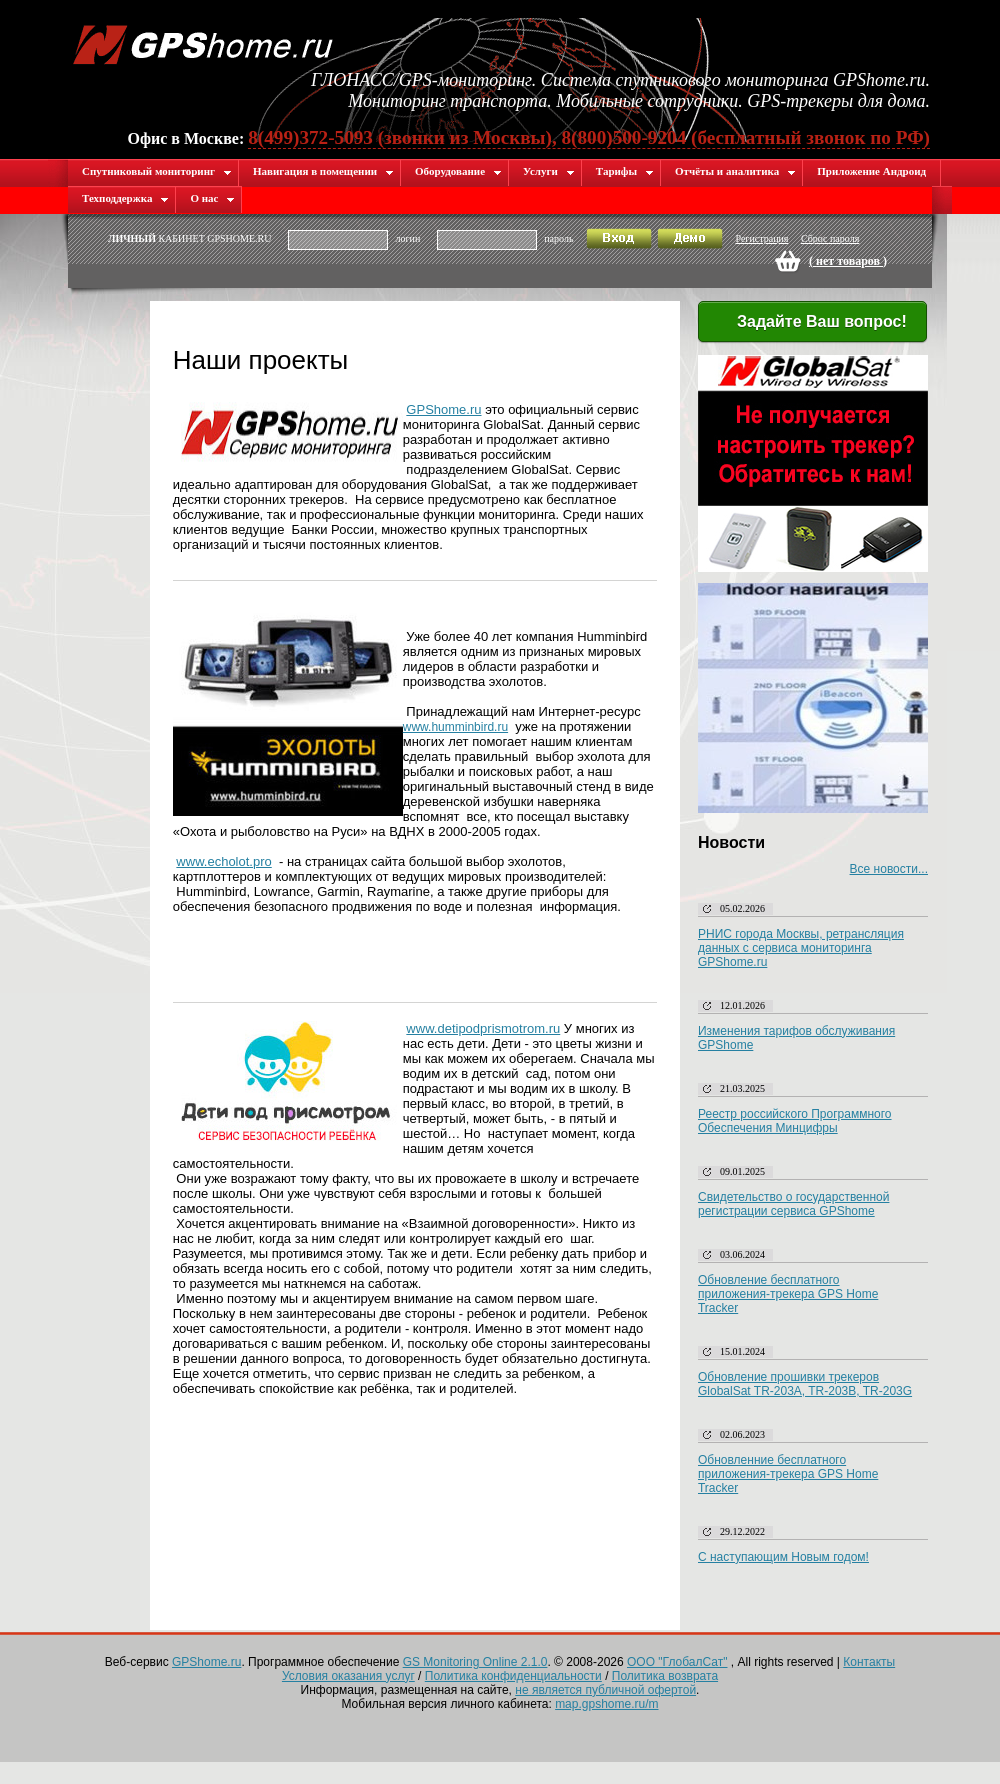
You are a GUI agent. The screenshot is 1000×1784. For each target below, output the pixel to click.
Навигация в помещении (323, 171)
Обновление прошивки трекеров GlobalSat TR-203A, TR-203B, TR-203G (805, 1384)
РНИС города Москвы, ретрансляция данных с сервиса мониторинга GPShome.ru (801, 948)
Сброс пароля (830, 238)
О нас (212, 198)
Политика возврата (665, 1676)
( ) (848, 261)
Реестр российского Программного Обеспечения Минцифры (795, 1121)
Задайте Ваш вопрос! (810, 323)
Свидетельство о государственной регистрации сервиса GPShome (793, 1204)
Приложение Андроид (871, 171)
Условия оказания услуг (348, 1676)
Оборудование (458, 171)
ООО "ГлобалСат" (677, 1662)
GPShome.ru (443, 409)
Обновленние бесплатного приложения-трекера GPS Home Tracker (788, 1474)
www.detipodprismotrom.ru (483, 1028)
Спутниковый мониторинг (157, 171)
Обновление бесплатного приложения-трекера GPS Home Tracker (788, 1294)
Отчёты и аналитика (735, 171)
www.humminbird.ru (455, 727)
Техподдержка (125, 198)
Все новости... (889, 869)
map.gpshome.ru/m (606, 1704)
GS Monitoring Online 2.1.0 (475, 1662)
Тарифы (625, 171)
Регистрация (761, 238)
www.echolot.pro (223, 861)
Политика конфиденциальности (513, 1676)
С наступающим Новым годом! (783, 1557)
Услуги (549, 171)
